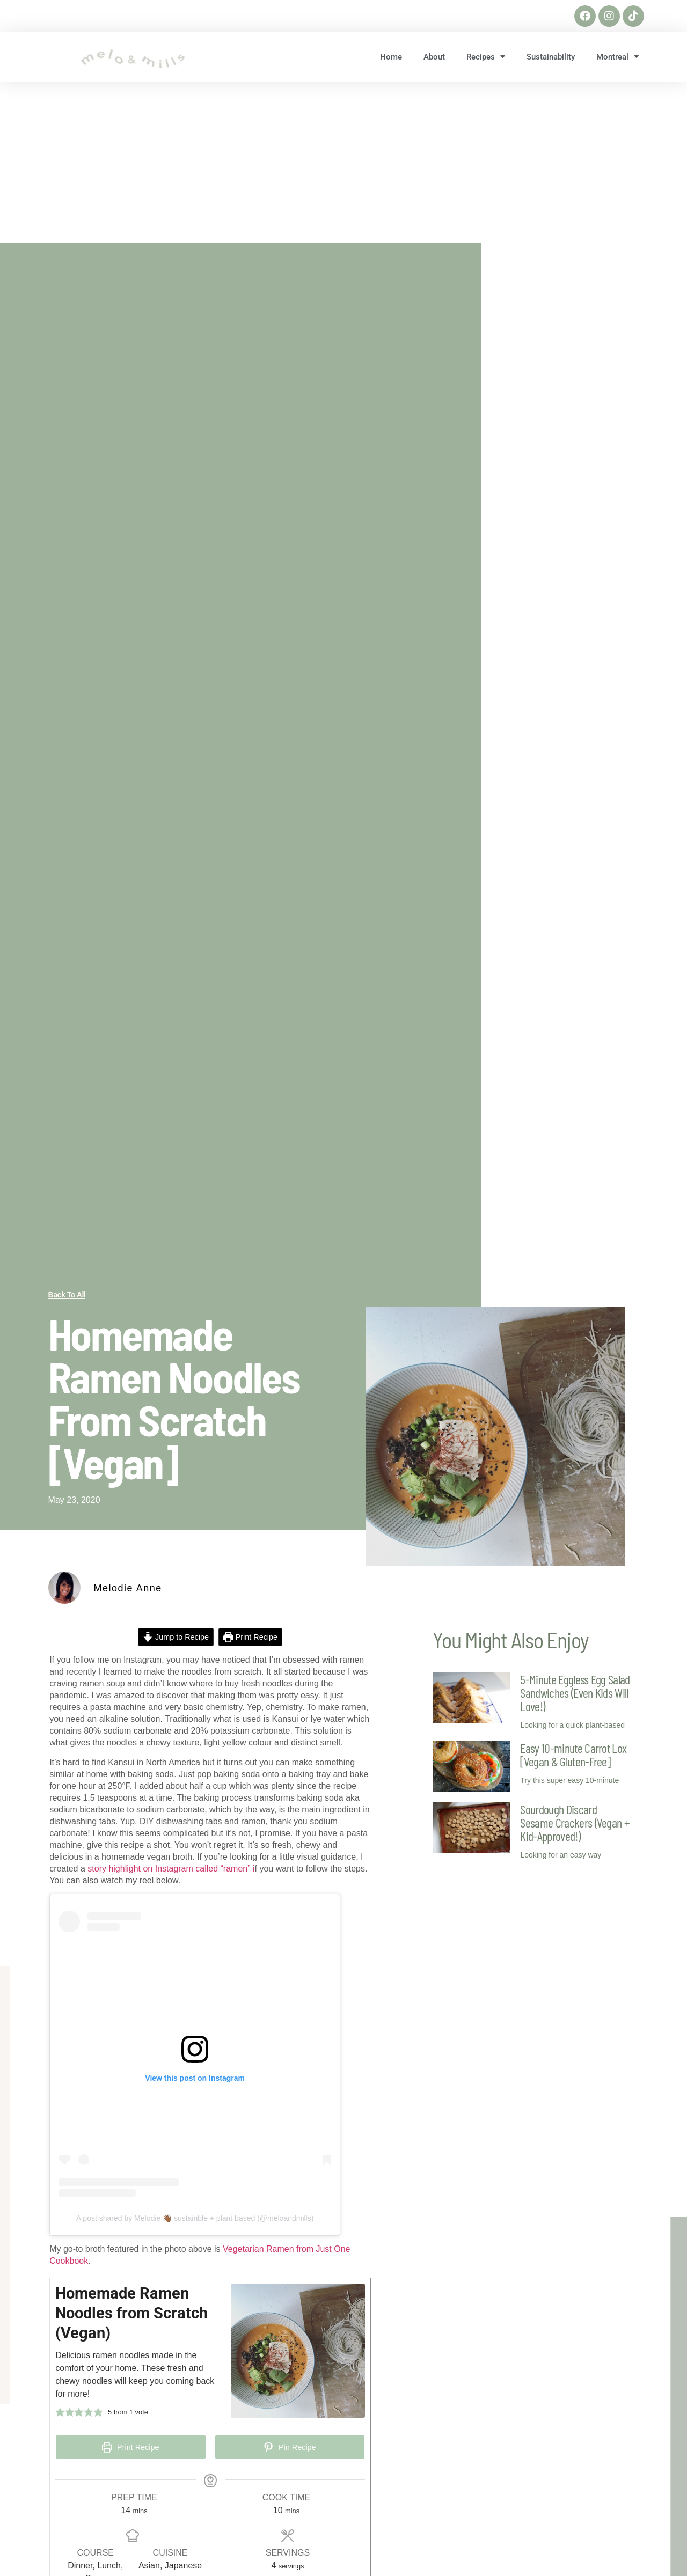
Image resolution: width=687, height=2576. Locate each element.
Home (391, 57)
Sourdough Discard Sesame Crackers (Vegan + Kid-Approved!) (575, 1822)
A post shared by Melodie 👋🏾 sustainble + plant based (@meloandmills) (195, 2218)
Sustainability (551, 57)
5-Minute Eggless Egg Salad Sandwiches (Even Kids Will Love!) (575, 1692)
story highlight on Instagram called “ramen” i (170, 1868)
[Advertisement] (343, 162)
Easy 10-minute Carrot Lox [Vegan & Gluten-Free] (573, 1754)
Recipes (485, 56)
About (434, 57)
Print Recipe (250, 1637)
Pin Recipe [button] (290, 2447)
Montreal (617, 56)
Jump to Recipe (176, 1637)
